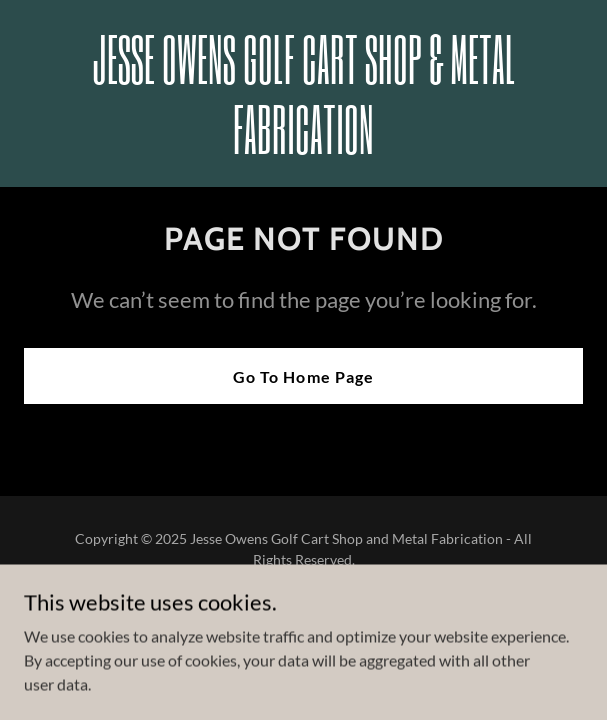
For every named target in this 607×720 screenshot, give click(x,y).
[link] (303, 147)
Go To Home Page (303, 376)
